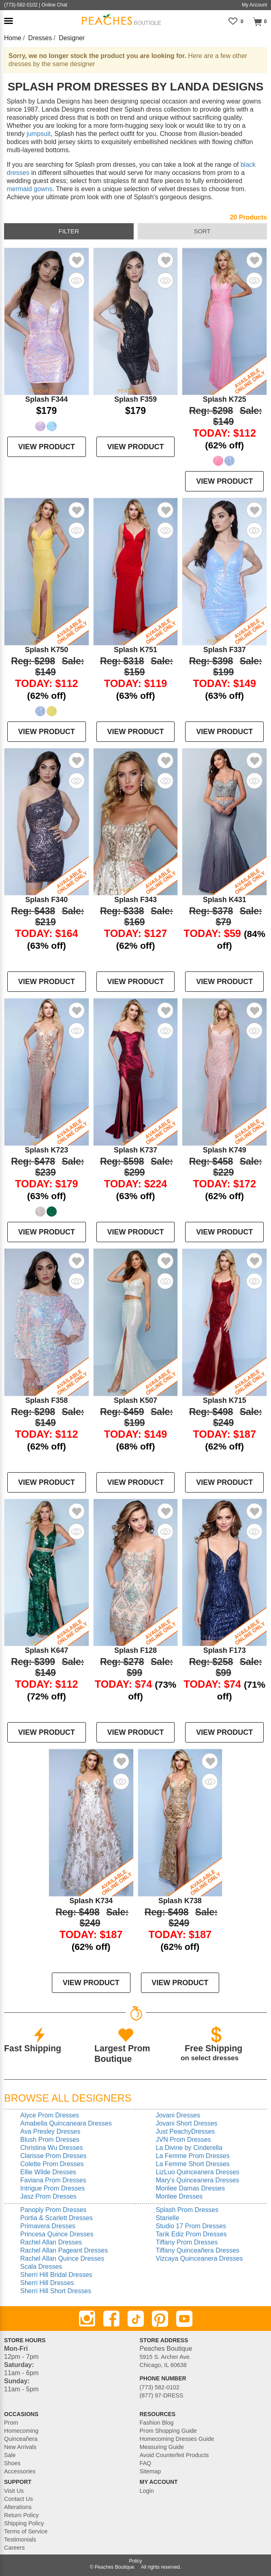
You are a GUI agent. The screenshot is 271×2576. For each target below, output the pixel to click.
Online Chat (54, 5)
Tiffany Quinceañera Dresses (197, 2250)
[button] (8, 21)
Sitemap (150, 2471)
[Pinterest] (160, 2319)
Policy (135, 2561)
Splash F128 (135, 1650)
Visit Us (14, 2491)
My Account (254, 5)
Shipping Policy (24, 2523)
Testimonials (20, 2539)
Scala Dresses (41, 2266)
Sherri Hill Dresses (47, 2282)
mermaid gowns (29, 188)
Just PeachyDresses (185, 2131)
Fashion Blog (157, 2422)
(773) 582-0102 (159, 2387)
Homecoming (21, 2430)
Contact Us (18, 2499)
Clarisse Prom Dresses (53, 2155)
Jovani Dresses (178, 2115)
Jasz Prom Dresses (48, 2196)
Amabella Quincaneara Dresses (66, 2123)
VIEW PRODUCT (46, 447)
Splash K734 (91, 1901)
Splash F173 (224, 1650)
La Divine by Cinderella (189, 2147)
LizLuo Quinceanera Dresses (197, 2172)
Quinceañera (20, 2439)
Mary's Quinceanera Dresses (197, 2180)
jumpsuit (38, 133)
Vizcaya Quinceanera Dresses (199, 2258)
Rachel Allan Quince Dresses (62, 2258)
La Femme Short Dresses (193, 2163)
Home (12, 37)
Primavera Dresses (47, 2226)
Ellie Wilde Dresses (48, 2172)
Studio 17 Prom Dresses (191, 2226)
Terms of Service (25, 2531)
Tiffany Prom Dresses (187, 2242)
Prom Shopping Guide (168, 2430)
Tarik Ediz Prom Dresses (191, 2234)
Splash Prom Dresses (187, 2209)
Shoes (12, 2463)
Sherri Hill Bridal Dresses (56, 2274)
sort (202, 231)
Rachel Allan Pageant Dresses (64, 2250)
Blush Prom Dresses (49, 2139)
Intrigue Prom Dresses (52, 2188)
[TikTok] (136, 2319)
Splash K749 (224, 1150)
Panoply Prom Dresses (53, 2209)
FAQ (146, 2463)
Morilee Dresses (179, 2196)
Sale (10, 2455)
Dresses (40, 37)
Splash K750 (46, 650)
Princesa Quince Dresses (57, 2234)
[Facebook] (111, 2319)
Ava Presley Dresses (50, 2131)
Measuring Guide (162, 2447)
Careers (14, 2547)
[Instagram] (87, 2319)
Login (147, 2491)
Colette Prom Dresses (52, 2163)
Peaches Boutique (114, 2567)
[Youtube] (184, 2319)
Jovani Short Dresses (187, 2123)
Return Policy (21, 2515)
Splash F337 (224, 650)
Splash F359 (135, 399)
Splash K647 (46, 1650)
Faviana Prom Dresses (53, 2180)
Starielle (167, 2217)
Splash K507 (135, 1400)
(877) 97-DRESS (162, 2395)
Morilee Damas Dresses (190, 2188)
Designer (72, 37)
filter (68, 231)
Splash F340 (46, 900)
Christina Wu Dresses (51, 2147)
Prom (11, 2422)
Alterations (18, 2507)
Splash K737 (135, 1150)
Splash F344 (46, 399)
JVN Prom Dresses (183, 2139)
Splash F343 (135, 900)
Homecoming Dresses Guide (177, 2439)
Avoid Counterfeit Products (174, 2455)
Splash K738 (180, 1901)
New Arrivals (20, 2447)
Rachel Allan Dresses (51, 2242)
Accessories (20, 2471)
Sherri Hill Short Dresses (55, 2290)
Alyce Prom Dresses (49, 2115)
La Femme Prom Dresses (193, 2155)
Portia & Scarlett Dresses (56, 2217)
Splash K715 (224, 1400)
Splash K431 (224, 900)
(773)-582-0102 (21, 5)
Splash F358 (46, 1400)
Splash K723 (46, 1150)
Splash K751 (135, 650)
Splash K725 (224, 399)
